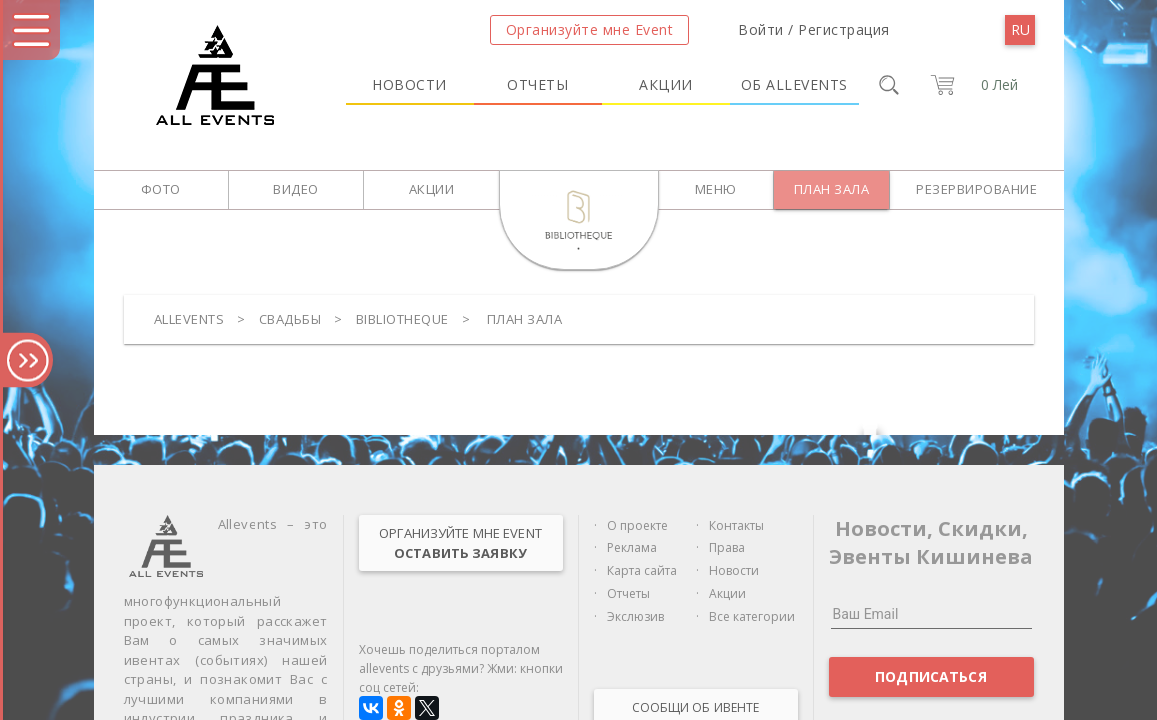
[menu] (1020, 30)
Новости (409, 84)
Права (727, 547)
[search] (889, 85)
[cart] (971, 85)
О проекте (637, 525)
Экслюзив (635, 616)
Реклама (632, 547)
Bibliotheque (402, 319)
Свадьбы (290, 319)
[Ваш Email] (931, 614)
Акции (666, 84)
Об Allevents (794, 84)
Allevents (189, 319)
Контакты (736, 525)
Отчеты (537, 84)
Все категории (752, 616)
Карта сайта (642, 570)
